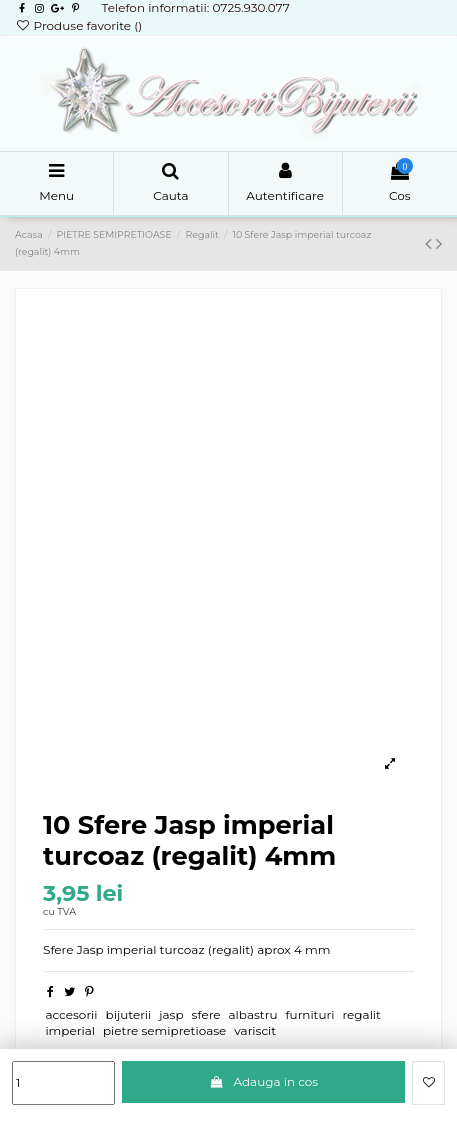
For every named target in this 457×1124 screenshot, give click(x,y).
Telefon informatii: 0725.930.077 (195, 7)
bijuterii (129, 1014)
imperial (70, 1030)
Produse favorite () (78, 25)
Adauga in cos (263, 1081)
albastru (252, 1014)
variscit (255, 1030)
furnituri (310, 1014)
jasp (171, 1014)
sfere (206, 1014)
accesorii (71, 1014)
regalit (361, 1014)
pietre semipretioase (164, 1030)
